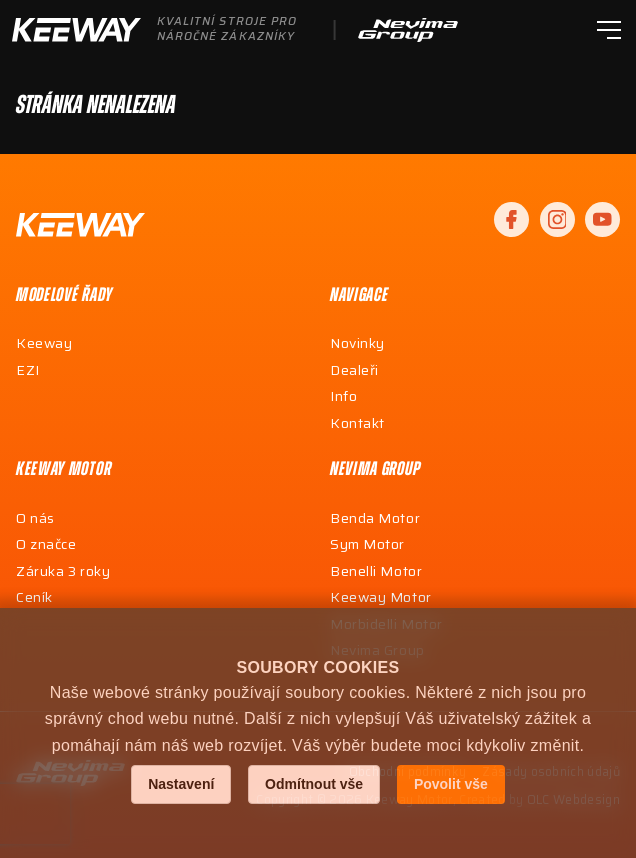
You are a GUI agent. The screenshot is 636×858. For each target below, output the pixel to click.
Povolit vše (451, 784)
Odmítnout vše (314, 784)
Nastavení (181, 784)
